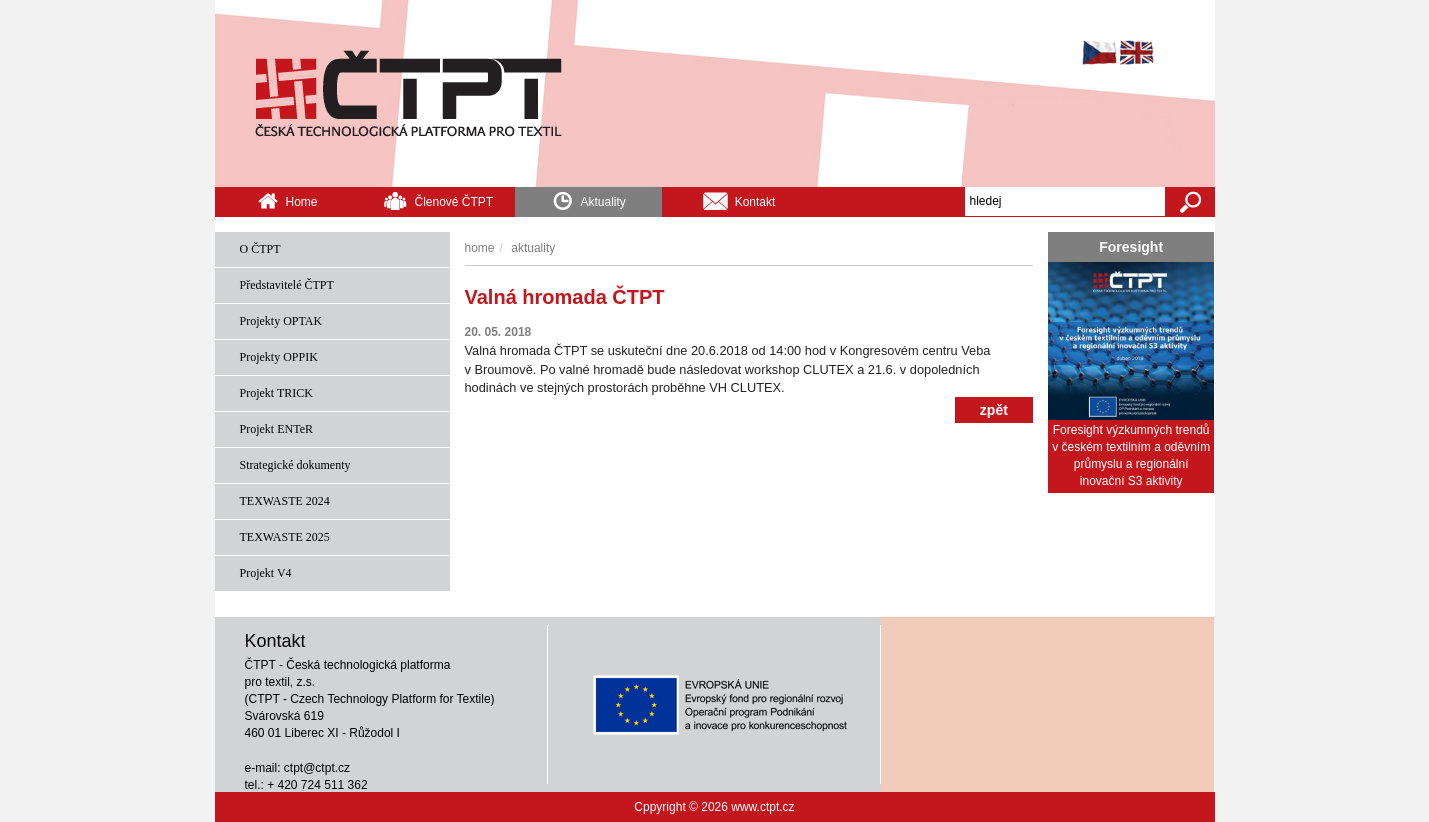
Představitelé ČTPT (287, 285)
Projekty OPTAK (281, 321)
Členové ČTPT (438, 200)
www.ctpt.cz (762, 807)
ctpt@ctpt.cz (317, 768)
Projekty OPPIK (279, 357)
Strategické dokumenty (295, 465)
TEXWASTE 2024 (285, 501)
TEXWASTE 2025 (285, 537)
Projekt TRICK (276, 393)
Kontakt (739, 200)
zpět (994, 410)
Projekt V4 (266, 573)
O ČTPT (260, 249)
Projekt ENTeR (276, 429)
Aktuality (589, 198)
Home (287, 200)
